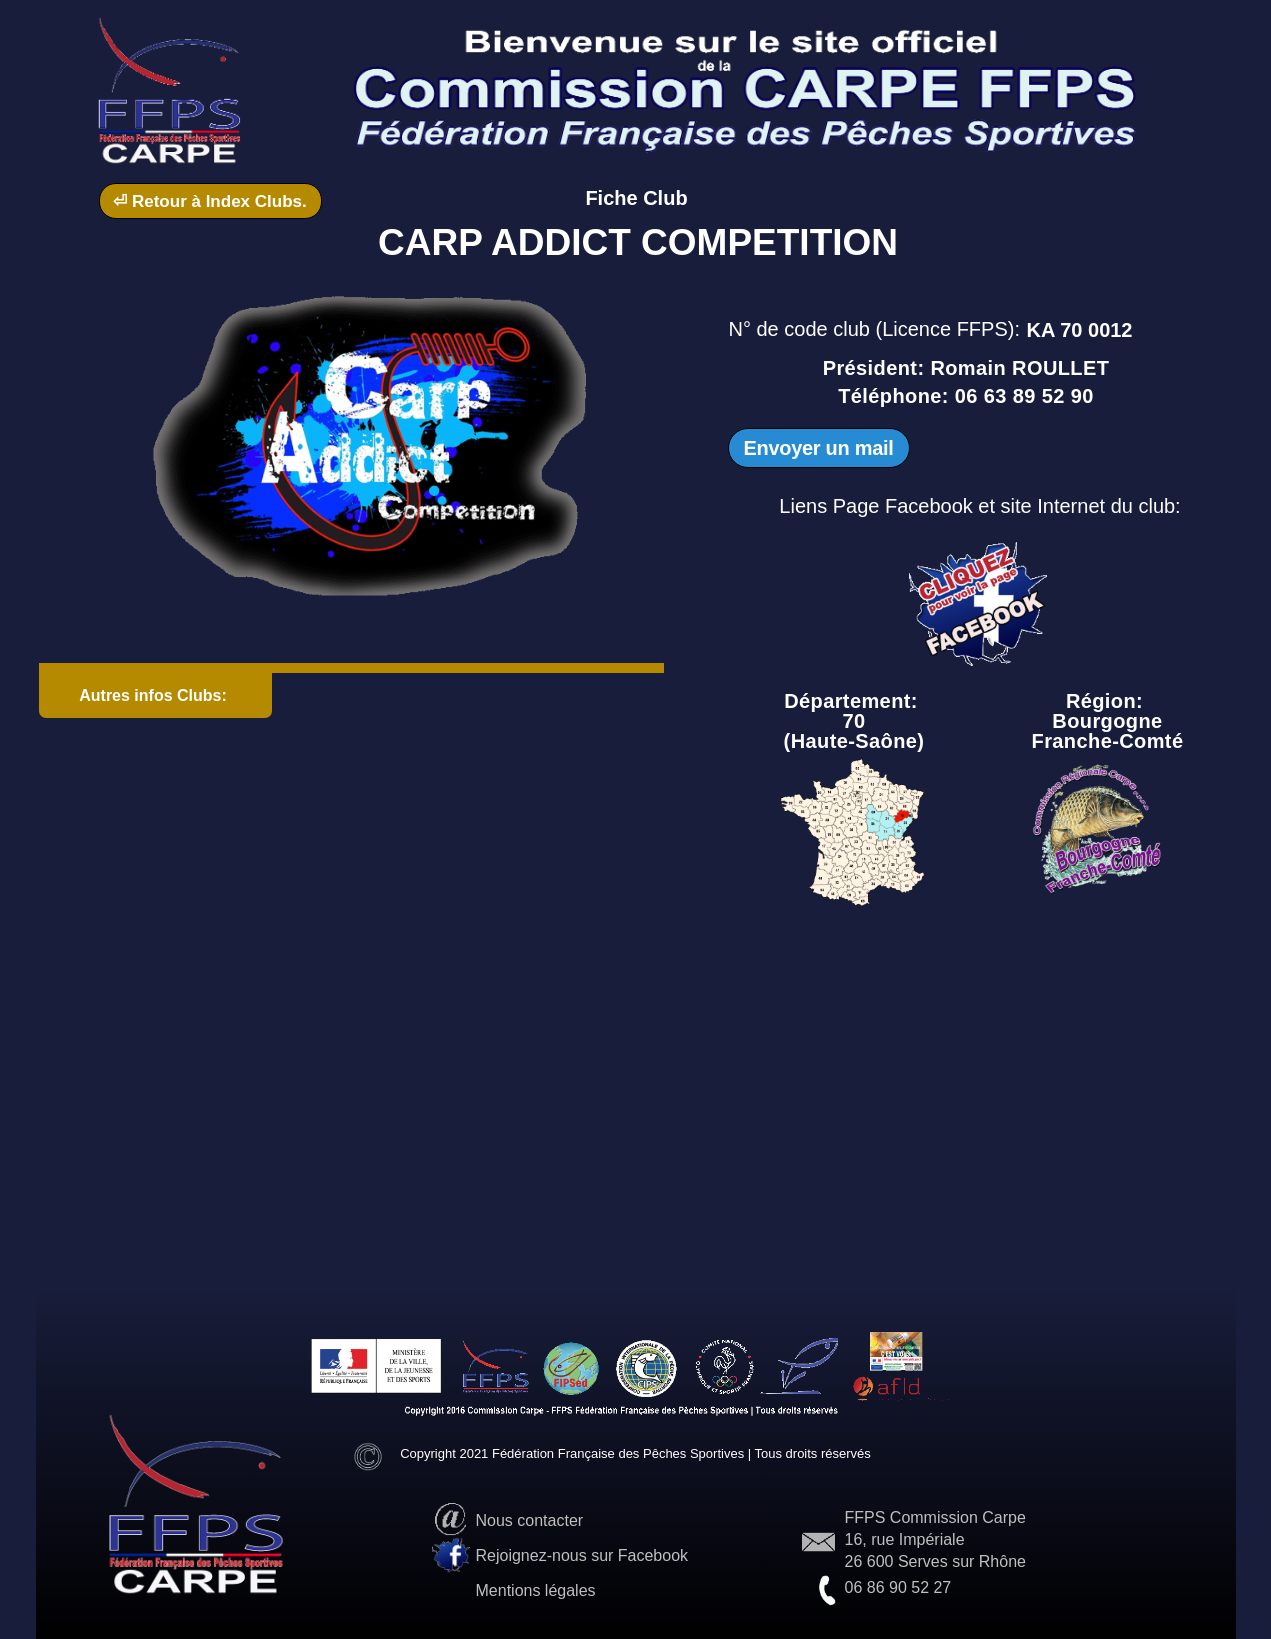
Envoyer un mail (819, 448)
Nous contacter (530, 1520)
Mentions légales (536, 1590)
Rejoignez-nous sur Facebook (582, 1555)
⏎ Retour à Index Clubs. (209, 201)
